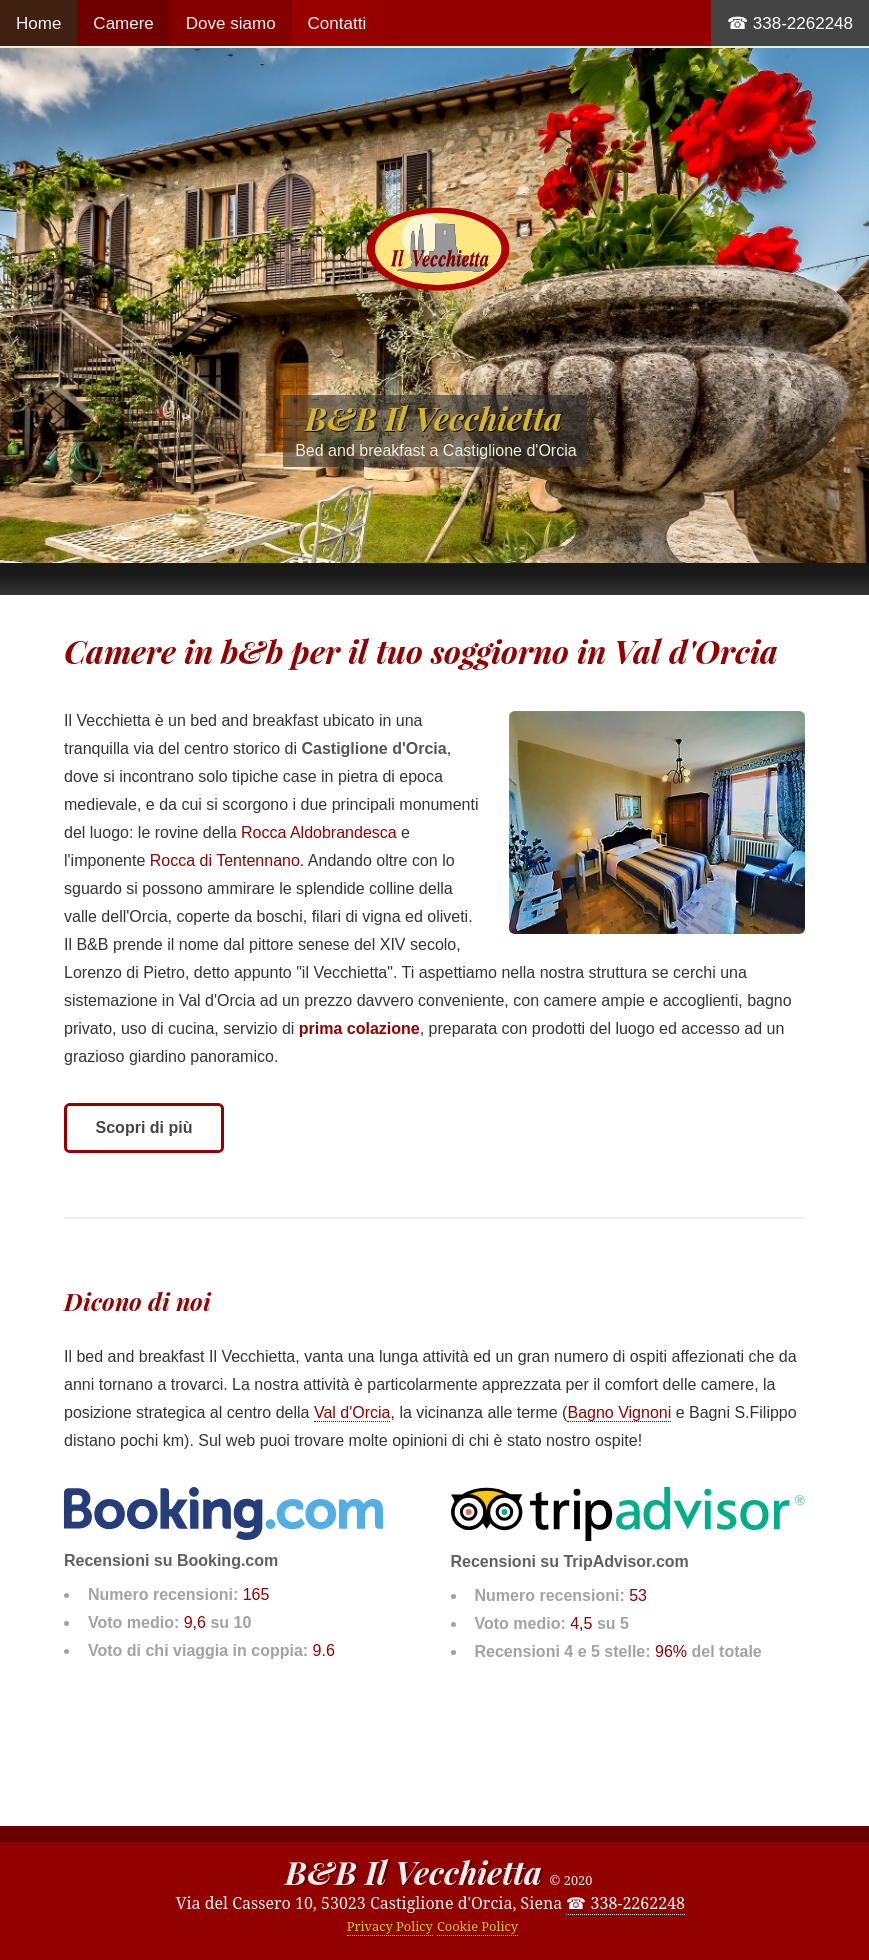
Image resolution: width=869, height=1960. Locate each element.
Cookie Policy (477, 1926)
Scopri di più (144, 1127)
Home (38, 23)
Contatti (337, 23)
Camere (123, 23)
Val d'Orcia (352, 1412)
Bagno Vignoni (619, 1412)
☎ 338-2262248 (790, 23)
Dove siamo (231, 23)
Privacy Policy (390, 1926)
